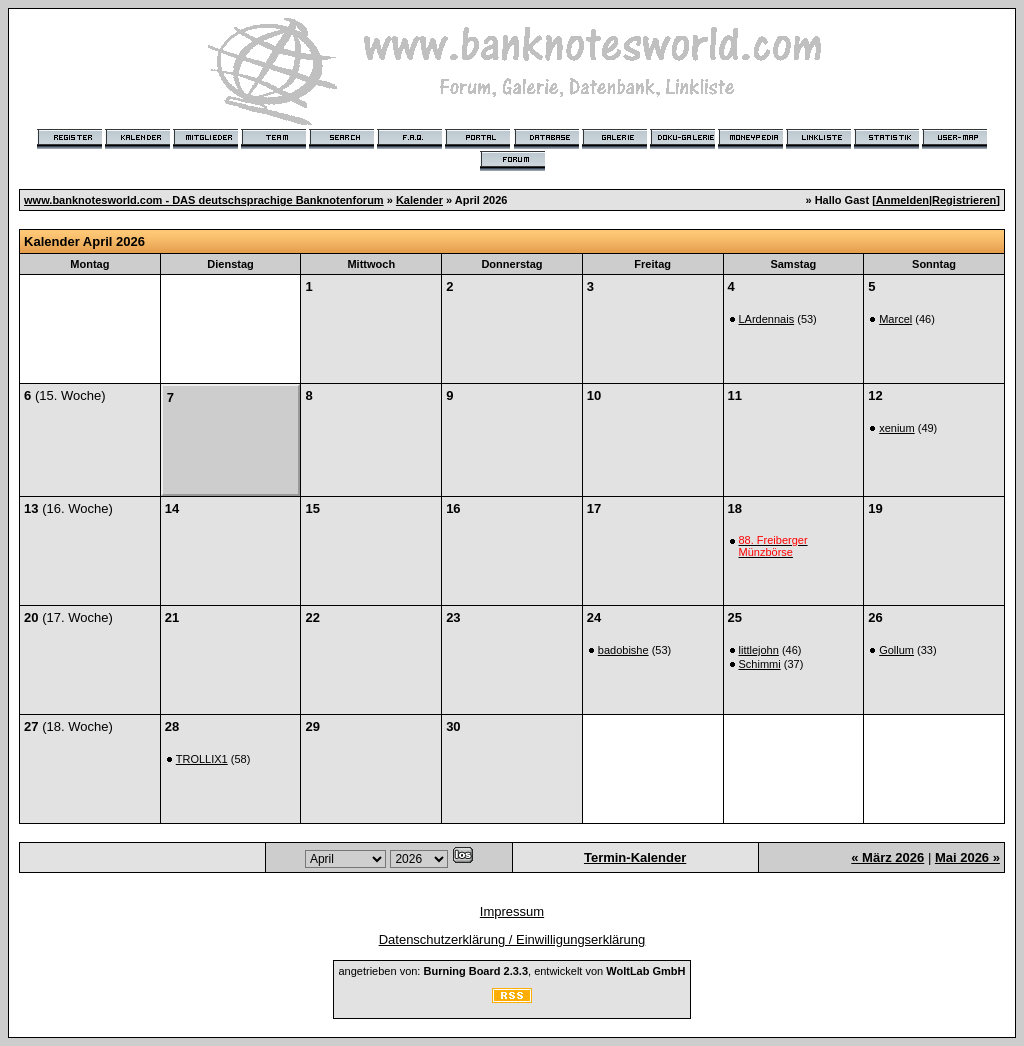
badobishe (623, 650)
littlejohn (759, 650)
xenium (896, 428)
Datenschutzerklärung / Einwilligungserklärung (512, 939)
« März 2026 (887, 857)
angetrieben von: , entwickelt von (511, 971)
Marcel (895, 319)
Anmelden (902, 200)
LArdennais (767, 319)
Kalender (419, 200)
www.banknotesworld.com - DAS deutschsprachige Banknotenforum (204, 200)
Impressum (512, 911)
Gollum (896, 650)
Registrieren (964, 200)
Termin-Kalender (635, 857)
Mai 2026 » (967, 857)
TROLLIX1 (202, 759)
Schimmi (760, 664)
